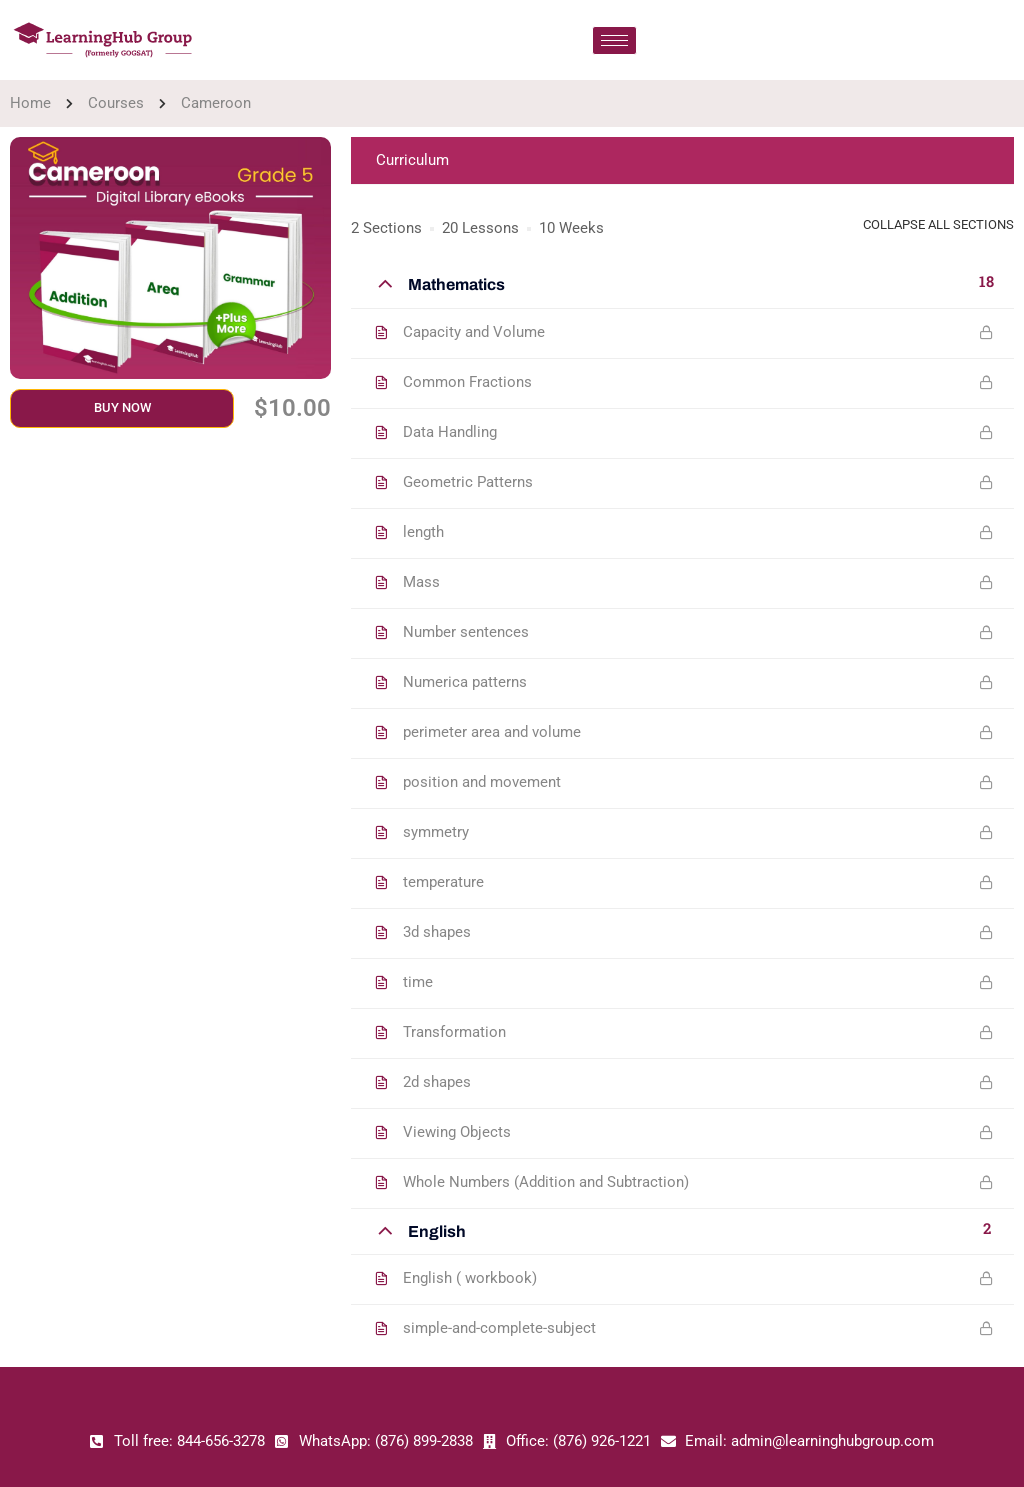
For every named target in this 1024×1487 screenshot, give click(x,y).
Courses (116, 103)
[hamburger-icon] (614, 40)
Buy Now (122, 407)
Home (30, 103)
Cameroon (216, 103)
